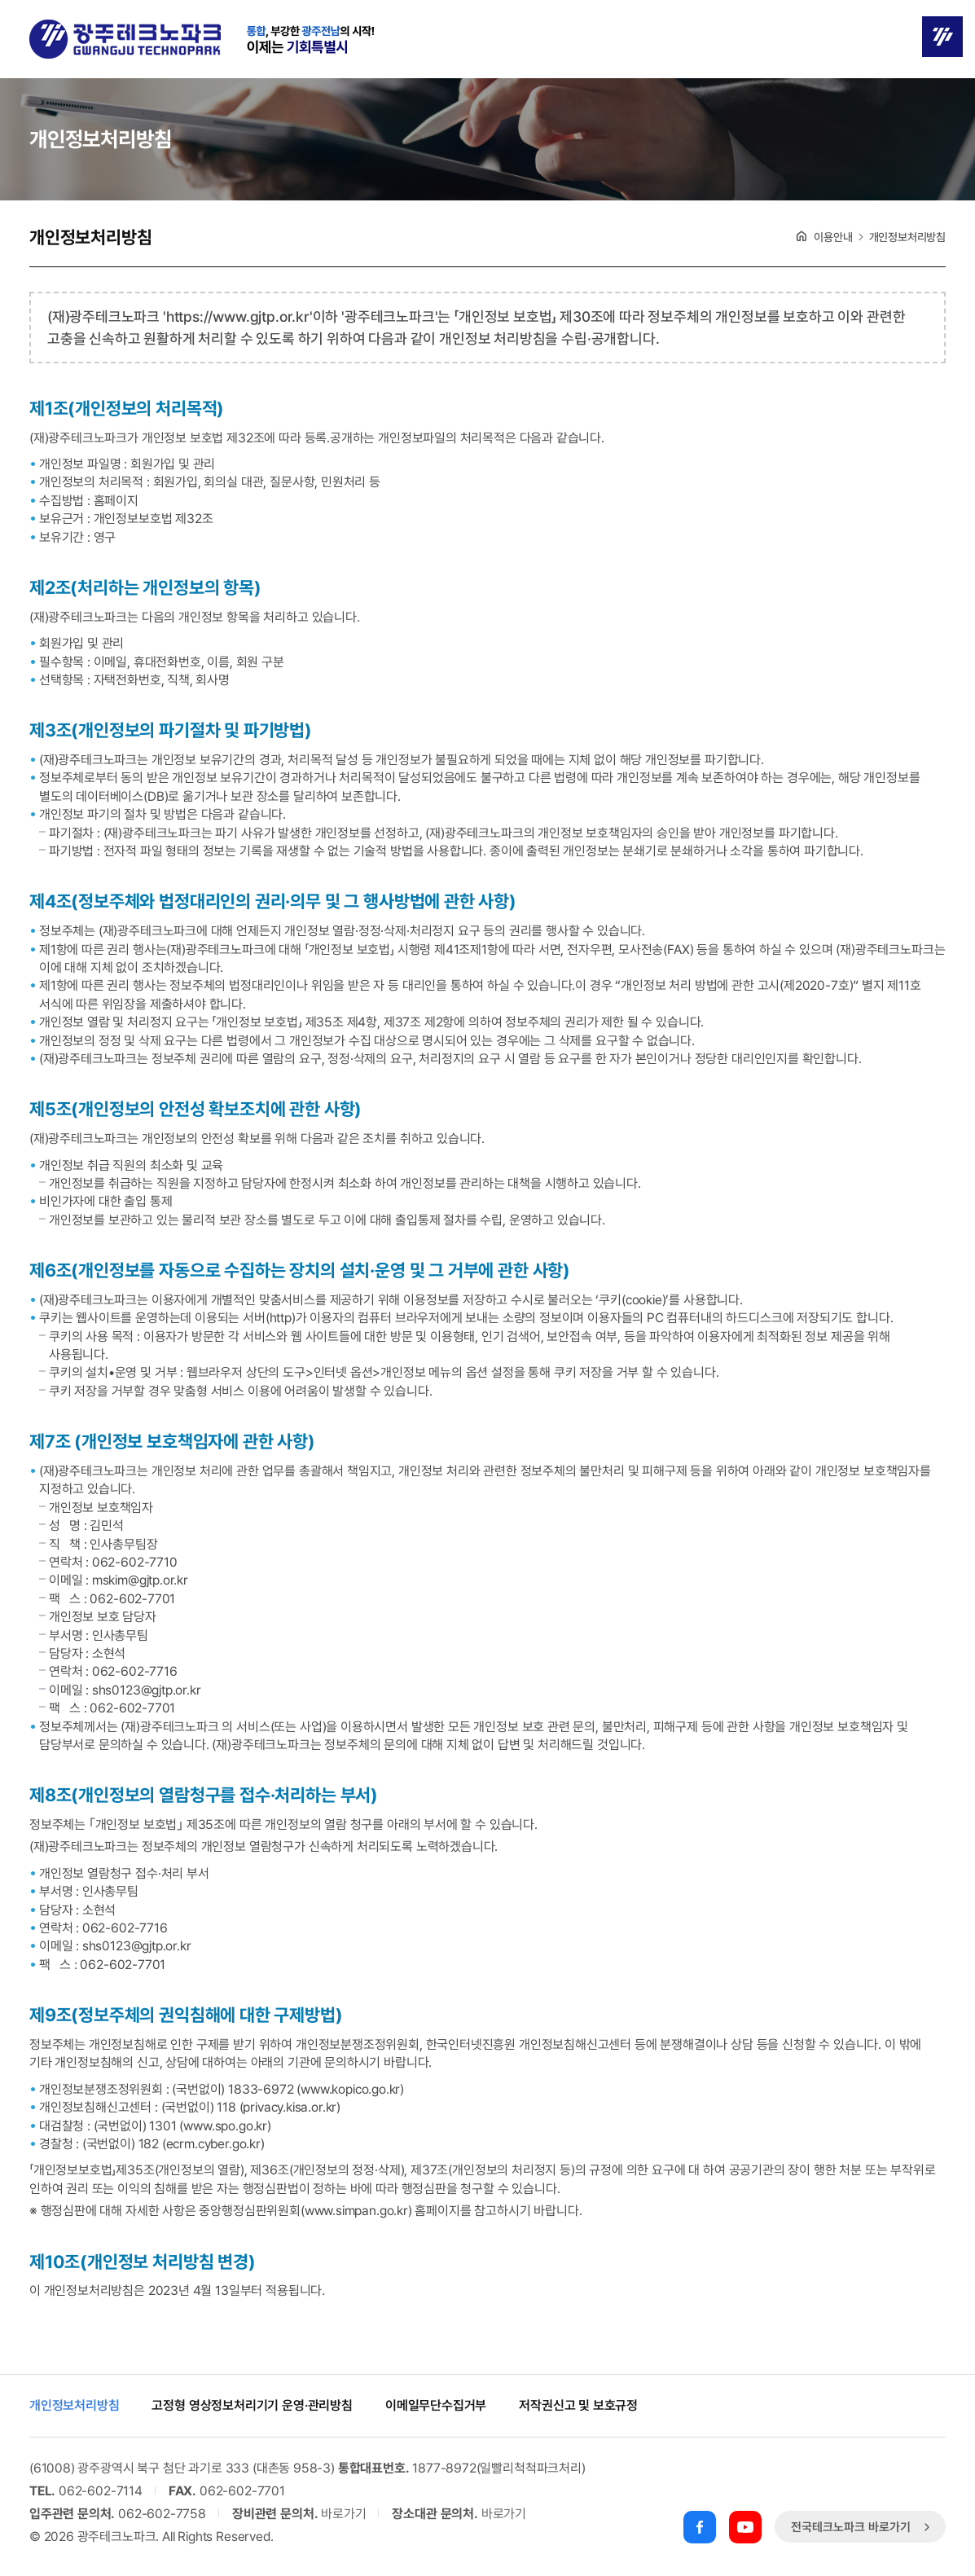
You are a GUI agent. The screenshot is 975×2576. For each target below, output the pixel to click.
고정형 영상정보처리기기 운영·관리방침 (252, 2405)
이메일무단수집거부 (435, 2405)
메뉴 (942, 36)
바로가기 (343, 2513)
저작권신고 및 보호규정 (578, 2405)
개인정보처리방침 (74, 2405)
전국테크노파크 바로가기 (862, 2527)
